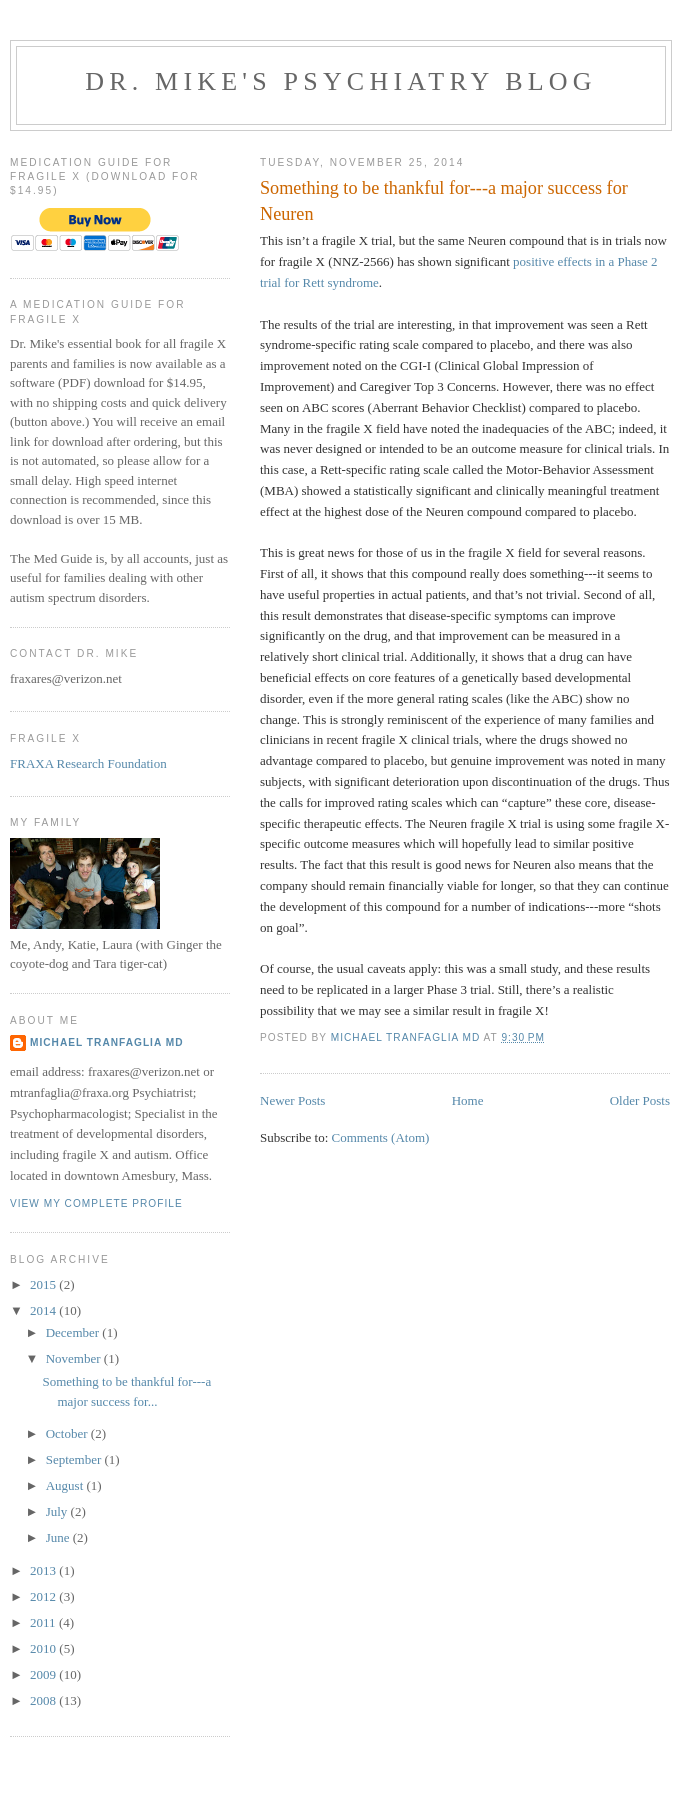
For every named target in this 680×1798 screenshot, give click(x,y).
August (66, 1485)
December (74, 1332)
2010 (44, 1648)
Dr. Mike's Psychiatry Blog (341, 81)
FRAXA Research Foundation (88, 763)
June (59, 1537)
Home (468, 1100)
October (68, 1433)
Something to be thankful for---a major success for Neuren (444, 200)
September (75, 1459)
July (58, 1511)
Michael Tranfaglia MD (106, 1042)
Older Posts (640, 1100)
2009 (44, 1674)
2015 (44, 1284)
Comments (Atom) (381, 1137)
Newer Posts (292, 1100)
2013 (44, 1570)
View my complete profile (96, 1203)
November (75, 1358)
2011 (44, 1622)
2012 (44, 1596)
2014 (44, 1310)
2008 (44, 1700)
